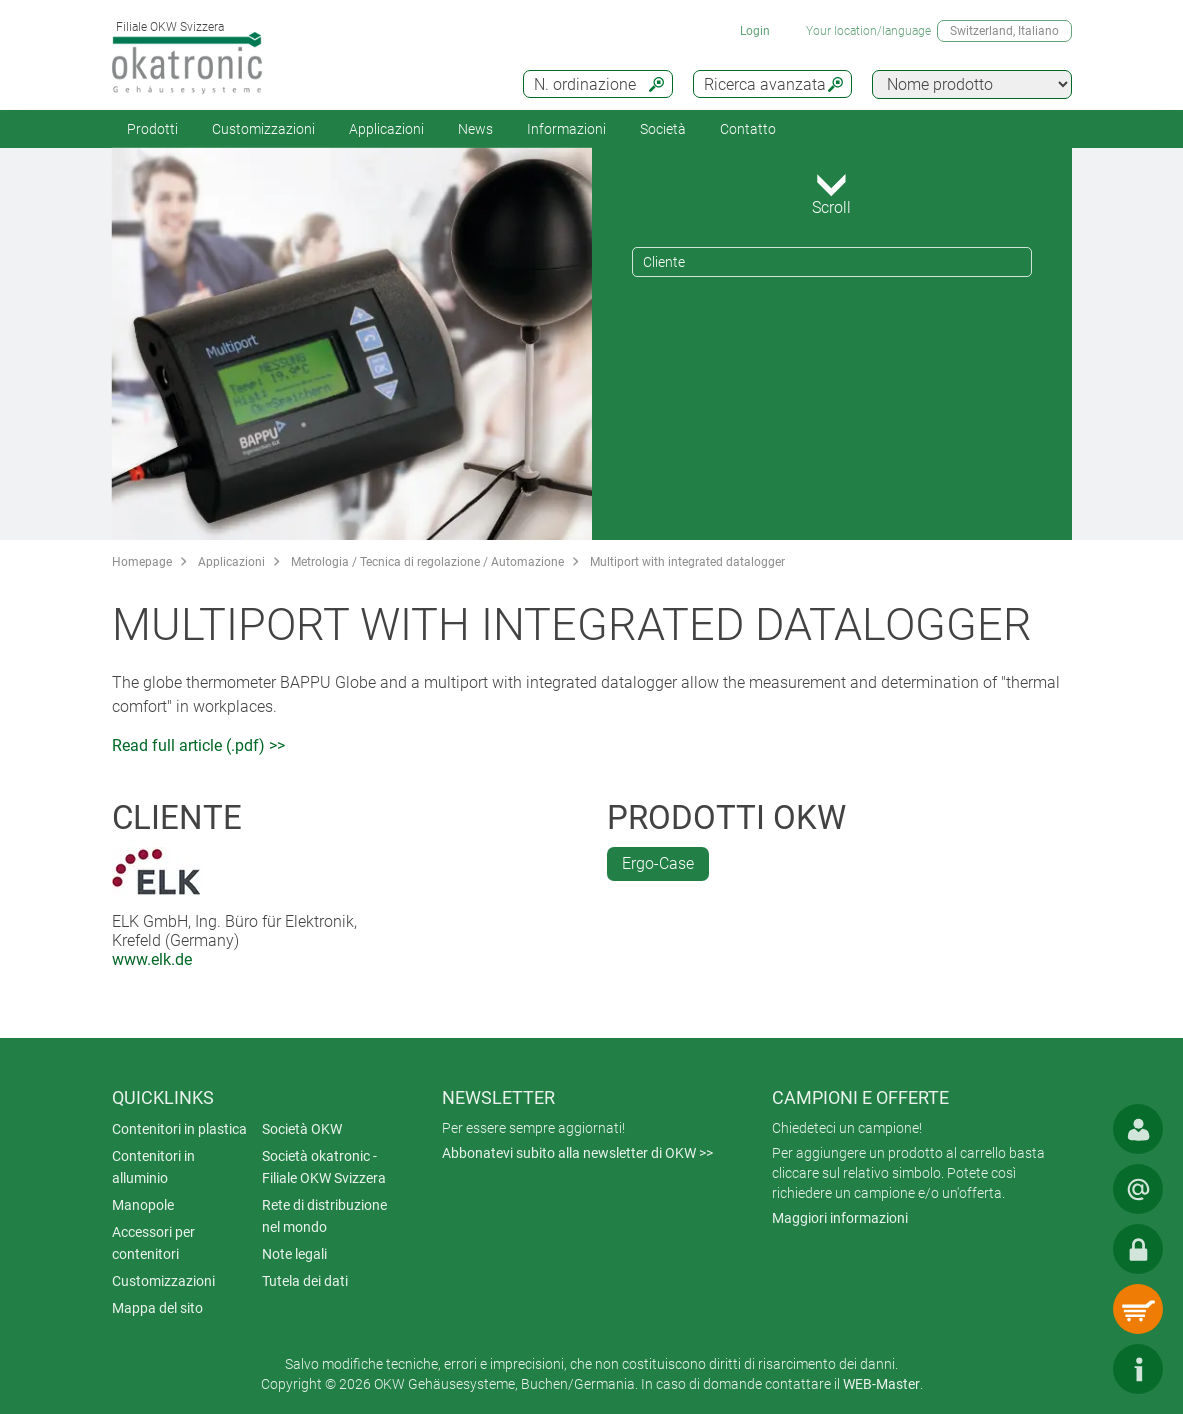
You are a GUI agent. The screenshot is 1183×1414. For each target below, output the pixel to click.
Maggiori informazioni (840, 1218)
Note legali (294, 1254)
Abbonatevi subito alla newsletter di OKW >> (577, 1153)
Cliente (664, 262)
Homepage (142, 562)
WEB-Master (881, 1384)
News (475, 129)
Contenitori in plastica (179, 1129)
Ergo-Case (658, 863)
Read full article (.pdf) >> (198, 745)
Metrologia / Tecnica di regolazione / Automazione (427, 562)
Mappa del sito (157, 1308)
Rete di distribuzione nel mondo (324, 1216)
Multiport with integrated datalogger (687, 562)
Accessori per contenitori (153, 1243)
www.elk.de (152, 959)
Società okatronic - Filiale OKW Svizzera (324, 1167)
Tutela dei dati (305, 1281)
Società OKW (302, 1129)
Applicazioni (386, 129)
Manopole (143, 1205)
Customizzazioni (263, 129)
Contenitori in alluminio (153, 1167)
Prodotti (152, 129)
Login (755, 31)
